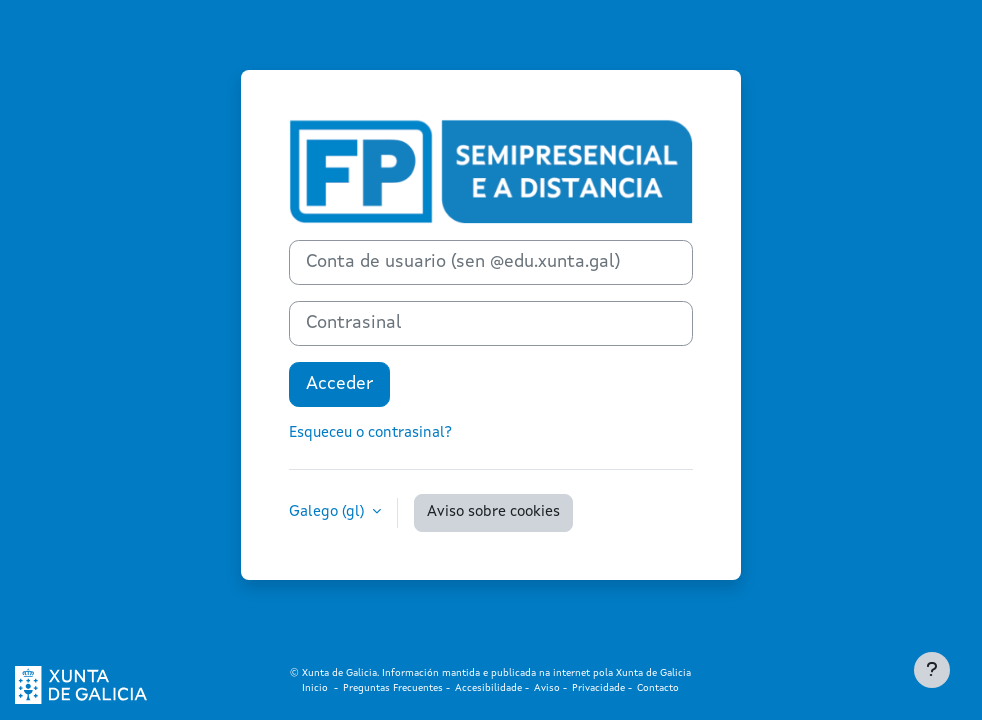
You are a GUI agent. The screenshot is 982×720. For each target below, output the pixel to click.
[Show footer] (932, 670)
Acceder (339, 384)
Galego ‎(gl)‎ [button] (328, 512)
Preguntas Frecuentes (393, 688)
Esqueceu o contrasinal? (370, 433)
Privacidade (598, 688)
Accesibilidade (490, 688)
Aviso (547, 688)
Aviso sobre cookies (493, 512)
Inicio (318, 688)
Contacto (658, 688)
